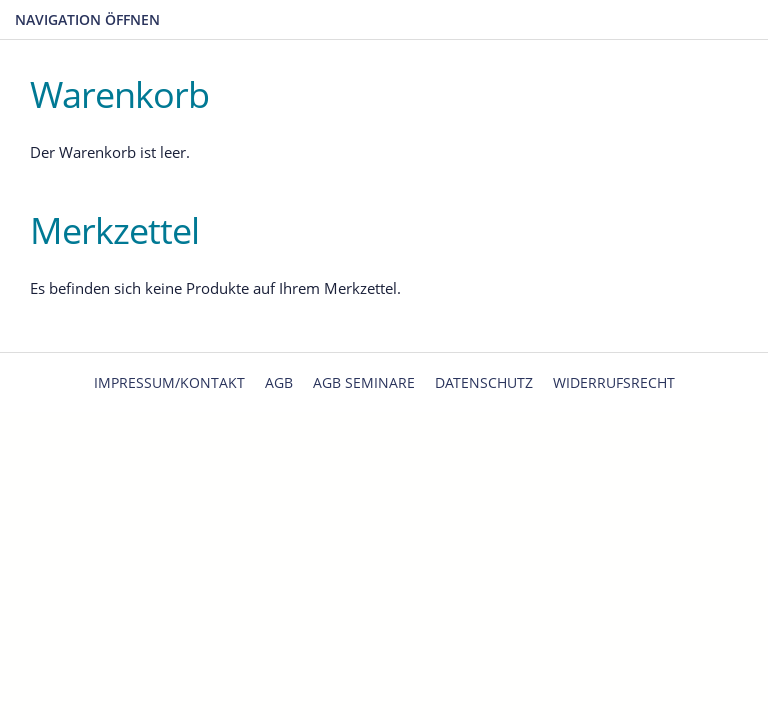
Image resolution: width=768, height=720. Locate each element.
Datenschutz (484, 382)
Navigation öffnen (87, 19)
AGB (279, 382)
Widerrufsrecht (614, 382)
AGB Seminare (364, 382)
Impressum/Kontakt (169, 382)
